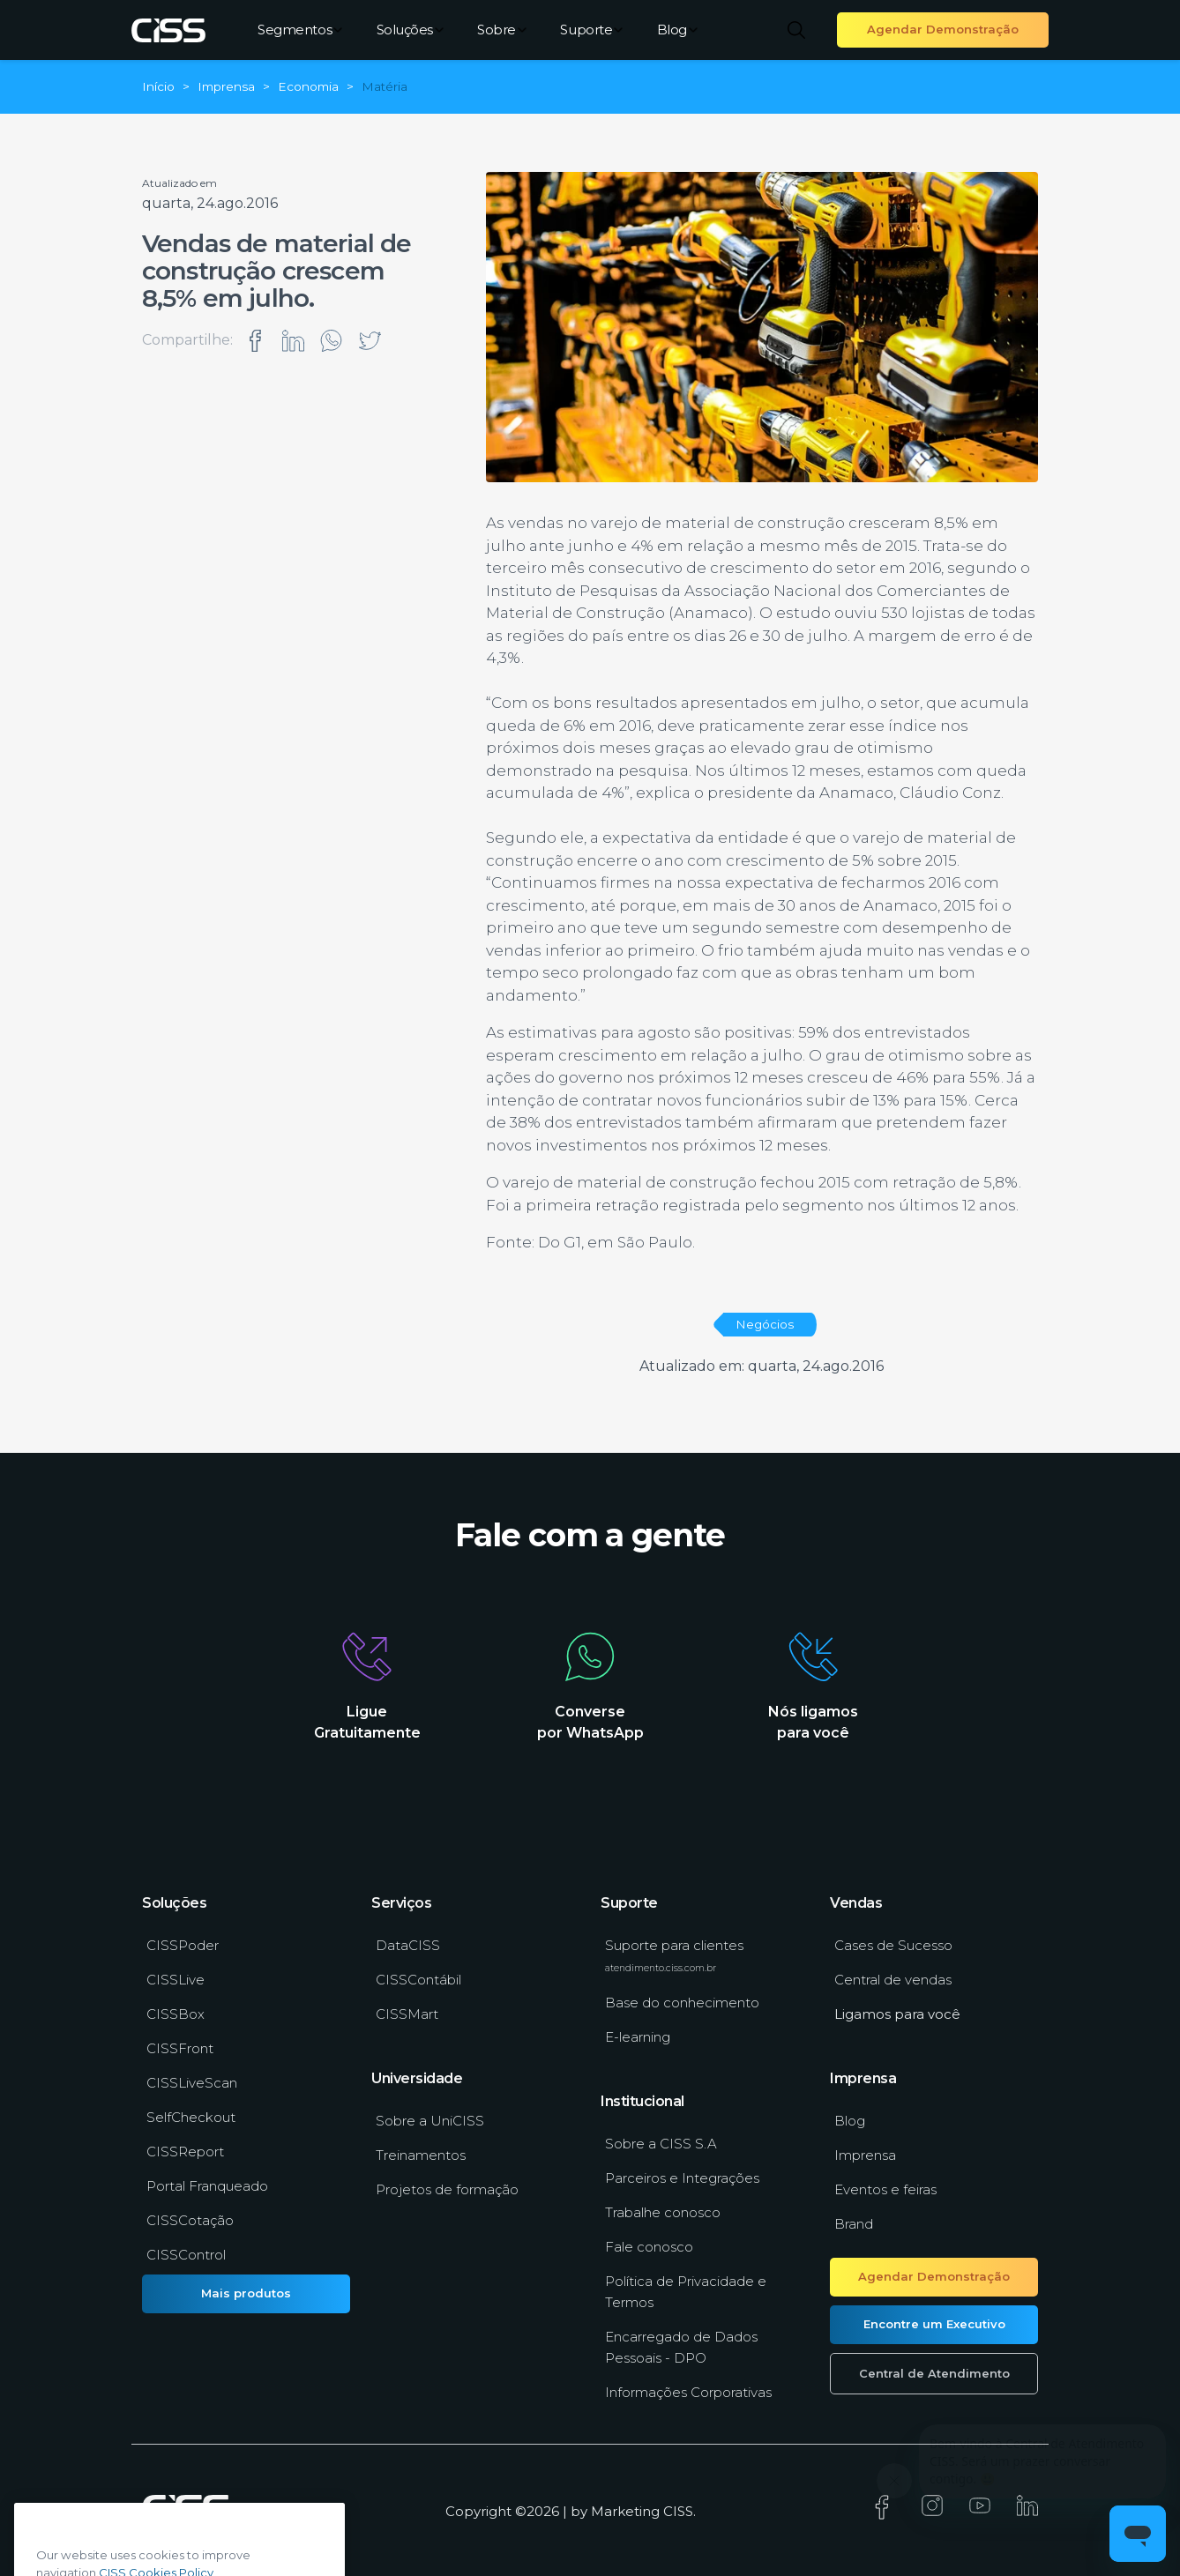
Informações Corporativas (688, 2392)
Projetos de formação (447, 2189)
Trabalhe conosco (663, 2212)
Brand (853, 2223)
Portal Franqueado (207, 2186)
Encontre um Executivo (934, 2324)
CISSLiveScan (191, 2082)
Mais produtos (246, 2293)
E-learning (637, 2037)
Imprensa (865, 2155)
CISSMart (407, 2014)
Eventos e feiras (885, 2189)
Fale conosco (649, 2246)
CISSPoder (182, 1945)
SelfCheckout (190, 2117)
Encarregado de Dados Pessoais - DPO (681, 2347)
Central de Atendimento (934, 2373)
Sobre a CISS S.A (661, 2143)
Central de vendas (893, 1979)
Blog (677, 29)
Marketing (625, 2511)
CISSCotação (190, 2220)
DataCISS (408, 1945)
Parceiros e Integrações (682, 2178)
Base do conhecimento (682, 2002)
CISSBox (175, 2014)
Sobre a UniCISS (430, 2120)
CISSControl (186, 2254)
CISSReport (185, 2151)
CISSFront (179, 2048)
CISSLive (175, 1979)
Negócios (765, 1324)
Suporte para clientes (674, 1955)
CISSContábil (418, 1979)
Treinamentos (421, 2155)
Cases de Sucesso (893, 1945)
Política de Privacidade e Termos (685, 2292)
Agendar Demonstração (943, 29)
